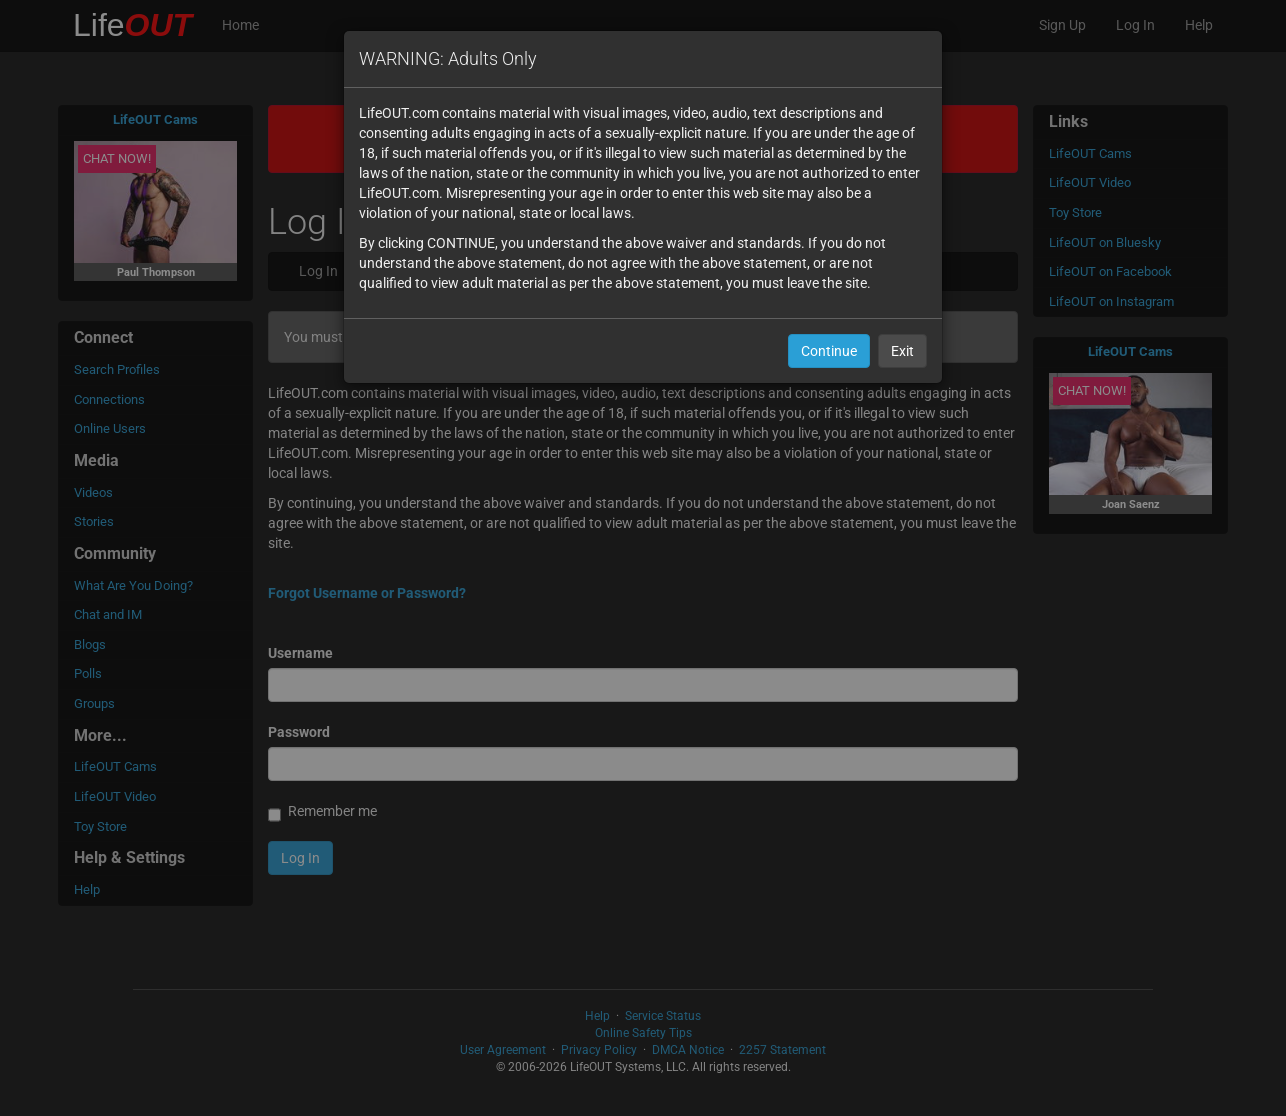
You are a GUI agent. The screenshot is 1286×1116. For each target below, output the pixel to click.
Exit (902, 351)
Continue (829, 351)
